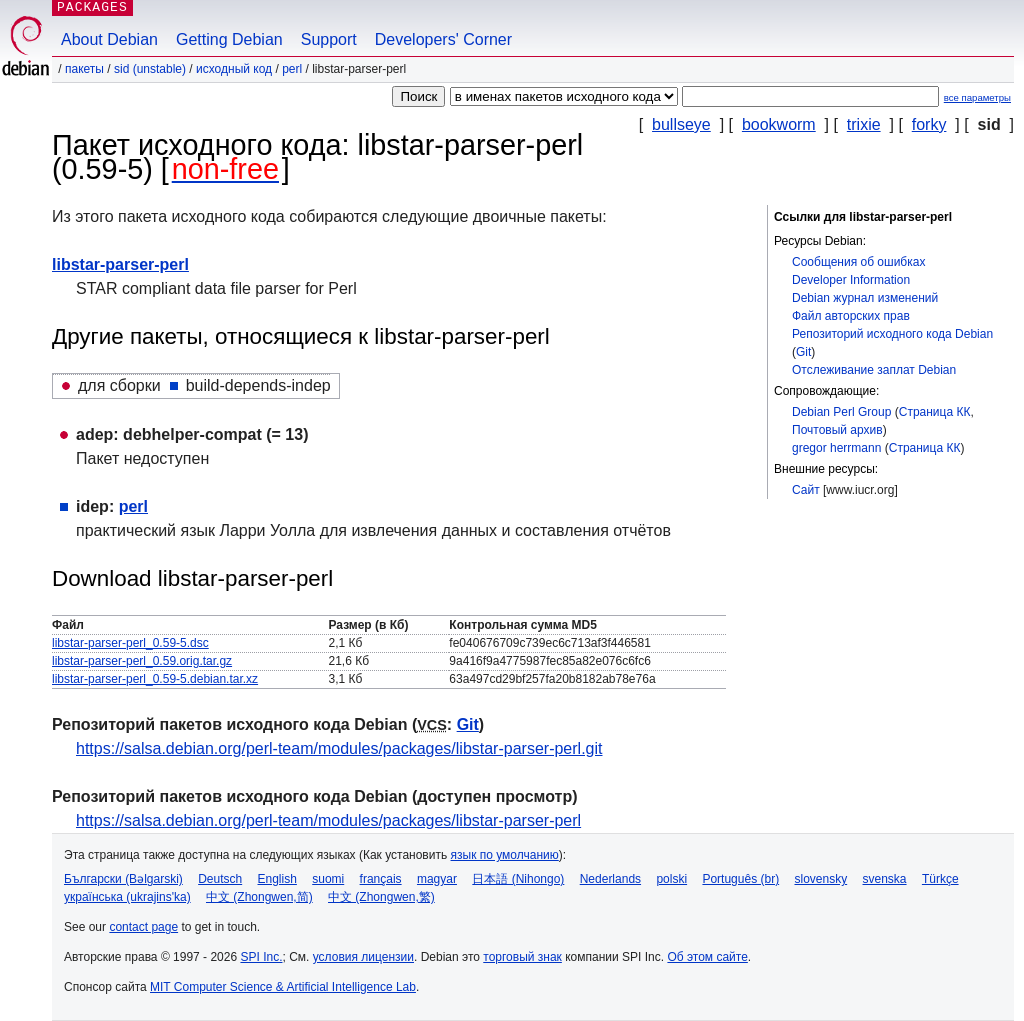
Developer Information (851, 280)
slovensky (820, 879)
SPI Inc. (261, 957)
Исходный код (234, 69)
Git (803, 352)
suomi (328, 879)
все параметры (977, 97)
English (277, 879)
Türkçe (940, 879)
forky (929, 124)
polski (671, 879)
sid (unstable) (150, 69)
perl (292, 69)
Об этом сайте (707, 957)
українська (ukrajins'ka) (127, 897)
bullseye (681, 124)
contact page (143, 927)
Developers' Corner (443, 39)
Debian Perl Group (841, 412)
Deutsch (220, 879)
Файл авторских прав (851, 316)
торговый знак (522, 957)
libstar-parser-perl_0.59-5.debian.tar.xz (155, 679)
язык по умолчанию (505, 855)
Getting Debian (229, 39)
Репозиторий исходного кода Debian (892, 334)
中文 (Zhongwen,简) (259, 897)
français (381, 879)
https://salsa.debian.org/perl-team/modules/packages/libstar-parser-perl (328, 820)
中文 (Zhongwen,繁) (381, 897)
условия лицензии (363, 957)
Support (329, 39)
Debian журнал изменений (865, 298)
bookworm (779, 124)
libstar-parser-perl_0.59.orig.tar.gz (142, 661)
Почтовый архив (837, 430)
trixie (864, 124)
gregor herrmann (836, 448)
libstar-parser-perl (120, 264)
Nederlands (610, 879)
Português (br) (740, 879)
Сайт (806, 490)
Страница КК (935, 412)
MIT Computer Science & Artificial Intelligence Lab (283, 987)
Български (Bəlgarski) (123, 879)
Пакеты (84, 69)
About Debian (109, 39)
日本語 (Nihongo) (518, 879)
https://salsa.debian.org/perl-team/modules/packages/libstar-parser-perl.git (339, 748)
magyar (437, 879)
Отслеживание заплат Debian (874, 370)
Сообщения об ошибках (858, 262)
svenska (885, 879)
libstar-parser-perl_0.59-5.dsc (130, 643)
